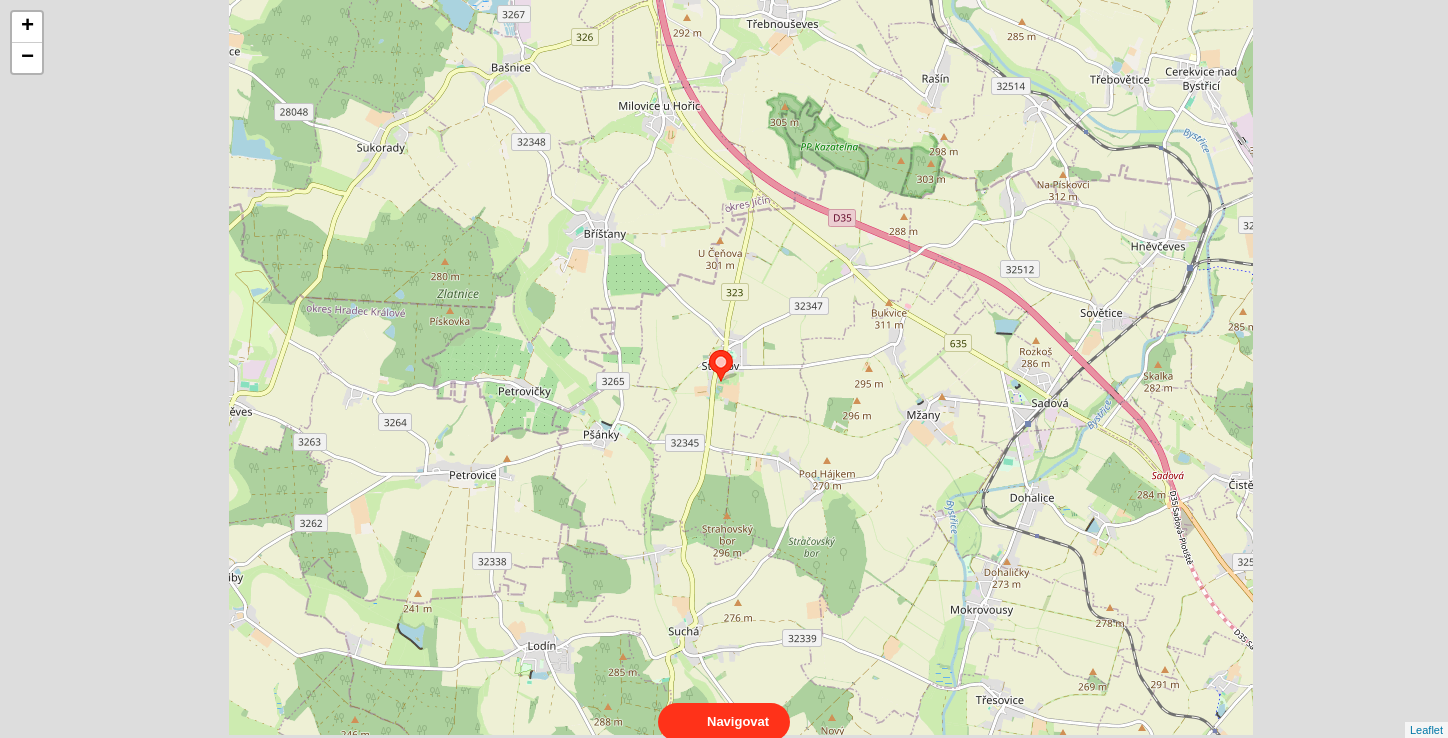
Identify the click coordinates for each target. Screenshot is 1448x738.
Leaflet (1426, 712)
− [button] (27, 58)
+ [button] (27, 27)
